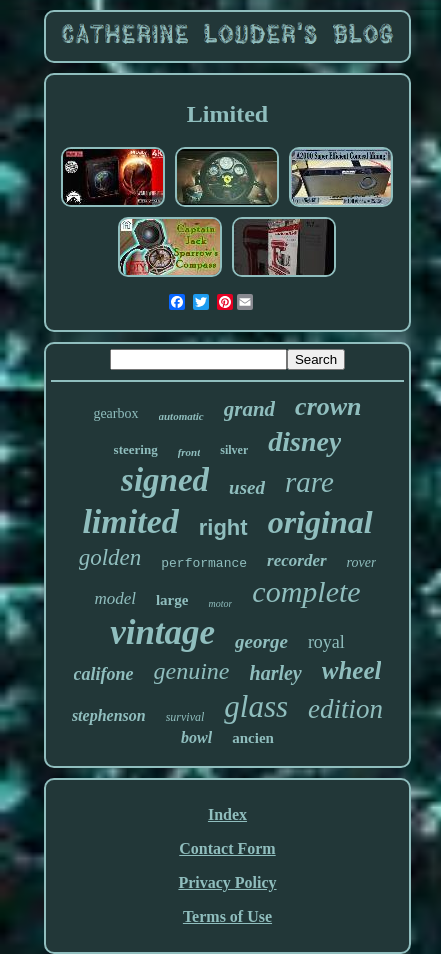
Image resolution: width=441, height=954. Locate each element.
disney (304, 441)
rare (309, 482)
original (320, 522)
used (247, 487)
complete (306, 591)
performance (204, 563)
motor (220, 603)
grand (249, 409)
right (223, 527)
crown (328, 406)
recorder (296, 560)
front (189, 452)
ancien (253, 738)
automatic (181, 416)
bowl (196, 737)
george (261, 641)
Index (227, 814)
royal (326, 642)
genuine (192, 671)
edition (345, 709)
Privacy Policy (227, 882)
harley (276, 673)
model (115, 598)
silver (234, 450)
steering (136, 449)
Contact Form (227, 848)
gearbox (115, 413)
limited (130, 521)
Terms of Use (227, 916)
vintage (162, 632)
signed (165, 480)
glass (256, 706)
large (172, 600)
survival (185, 717)
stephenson (109, 715)
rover (362, 562)
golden (110, 557)
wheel (352, 670)
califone (104, 674)
